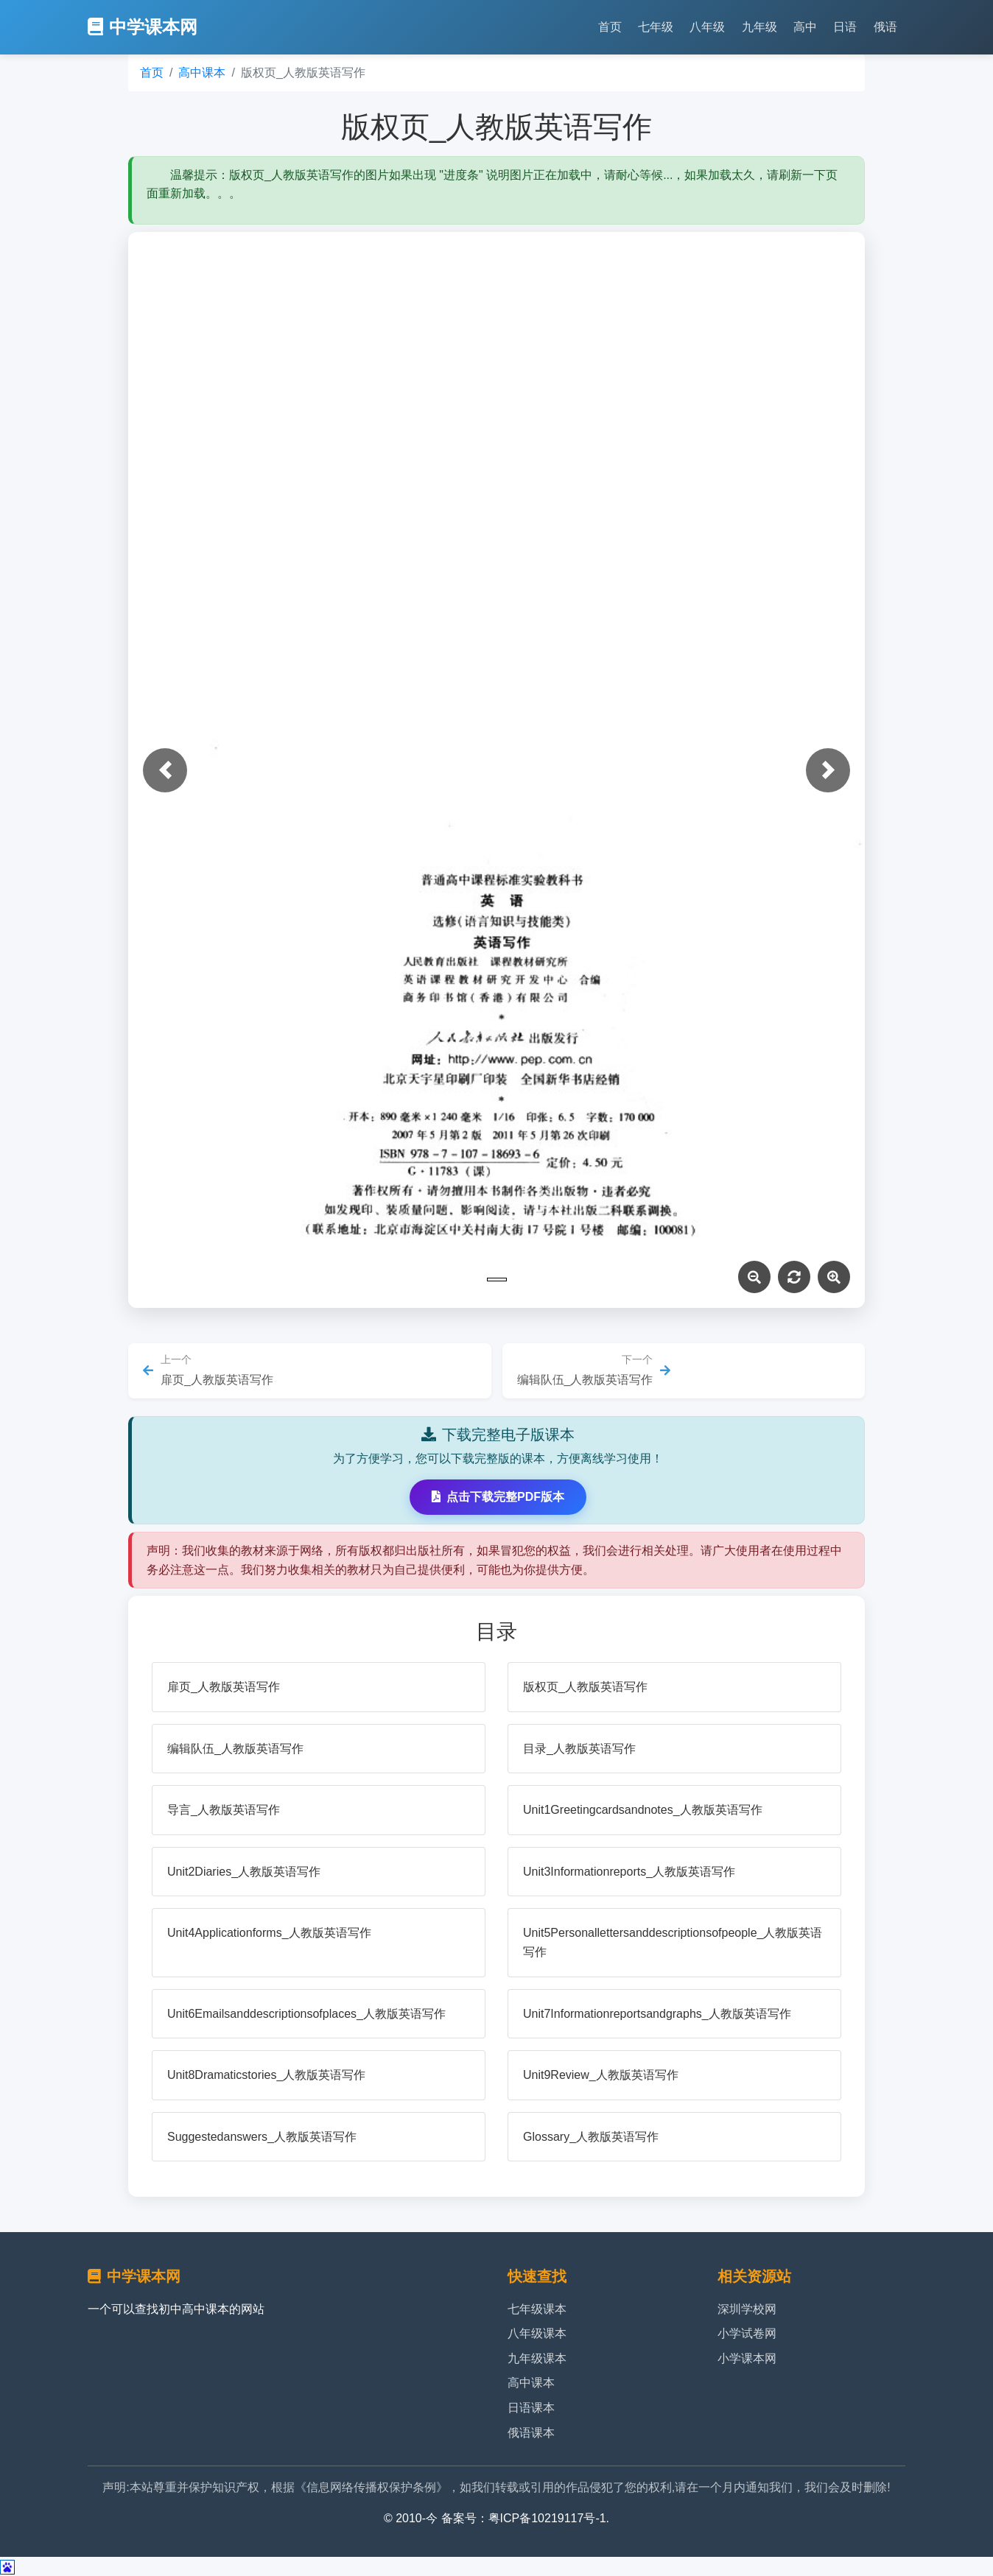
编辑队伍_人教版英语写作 (235, 1748)
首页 (610, 27)
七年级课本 (537, 2309)
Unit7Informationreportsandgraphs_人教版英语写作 (657, 2013)
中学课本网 (142, 27)
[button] (165, 770)
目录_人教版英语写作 (579, 1748)
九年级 (759, 27)
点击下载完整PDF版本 (498, 1497)
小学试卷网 (746, 2333)
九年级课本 (537, 2358)
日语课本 (531, 2407)
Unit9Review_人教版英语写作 (600, 2075)
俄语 (885, 27)
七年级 (655, 27)
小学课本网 (746, 2358)
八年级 (707, 27)
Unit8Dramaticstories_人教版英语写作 (266, 2075)
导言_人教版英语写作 (223, 1809)
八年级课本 (537, 2333)
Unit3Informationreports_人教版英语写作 (629, 1871)
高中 (805, 27)
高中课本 (201, 72)
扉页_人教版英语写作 (223, 1687)
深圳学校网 (746, 2309)
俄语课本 (531, 2433)
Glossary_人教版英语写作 (591, 2136)
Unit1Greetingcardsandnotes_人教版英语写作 (642, 1809)
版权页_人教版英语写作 (585, 1687)
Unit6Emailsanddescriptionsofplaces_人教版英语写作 (306, 2013)
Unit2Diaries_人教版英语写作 (243, 1871)
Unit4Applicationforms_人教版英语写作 (269, 1932)
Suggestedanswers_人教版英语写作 (262, 2136)
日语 (845, 27)
